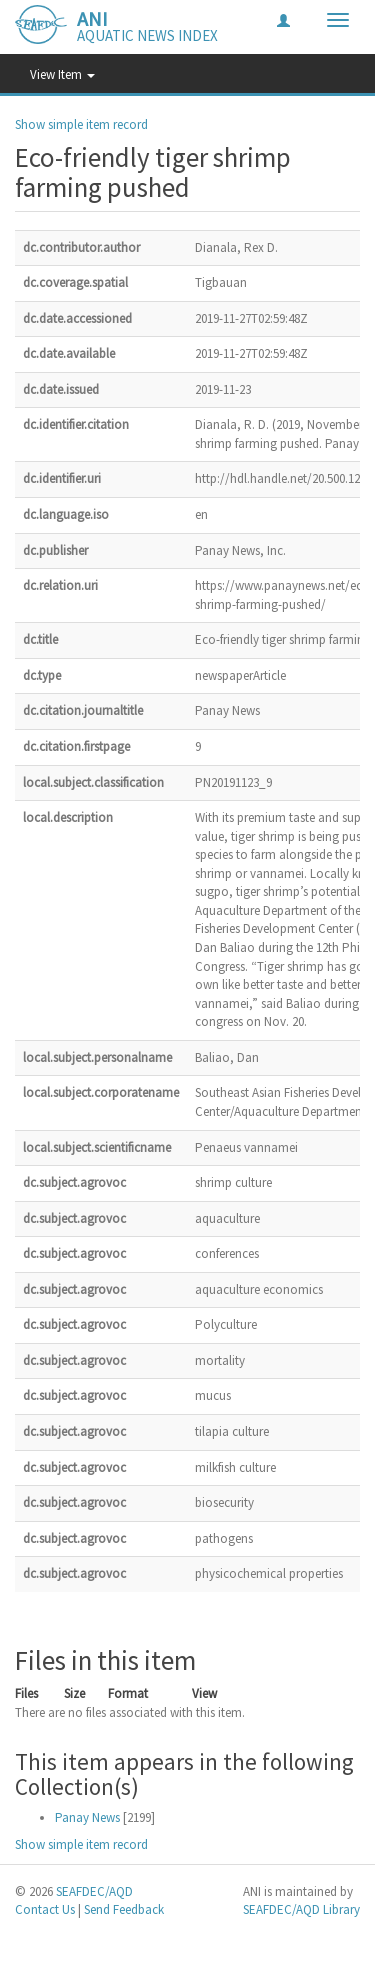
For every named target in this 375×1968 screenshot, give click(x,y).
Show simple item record (81, 124)
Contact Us (45, 1909)
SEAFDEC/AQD (94, 1891)
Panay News (87, 1817)
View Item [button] (62, 74)
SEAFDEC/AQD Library (301, 1909)
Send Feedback (124, 1909)
